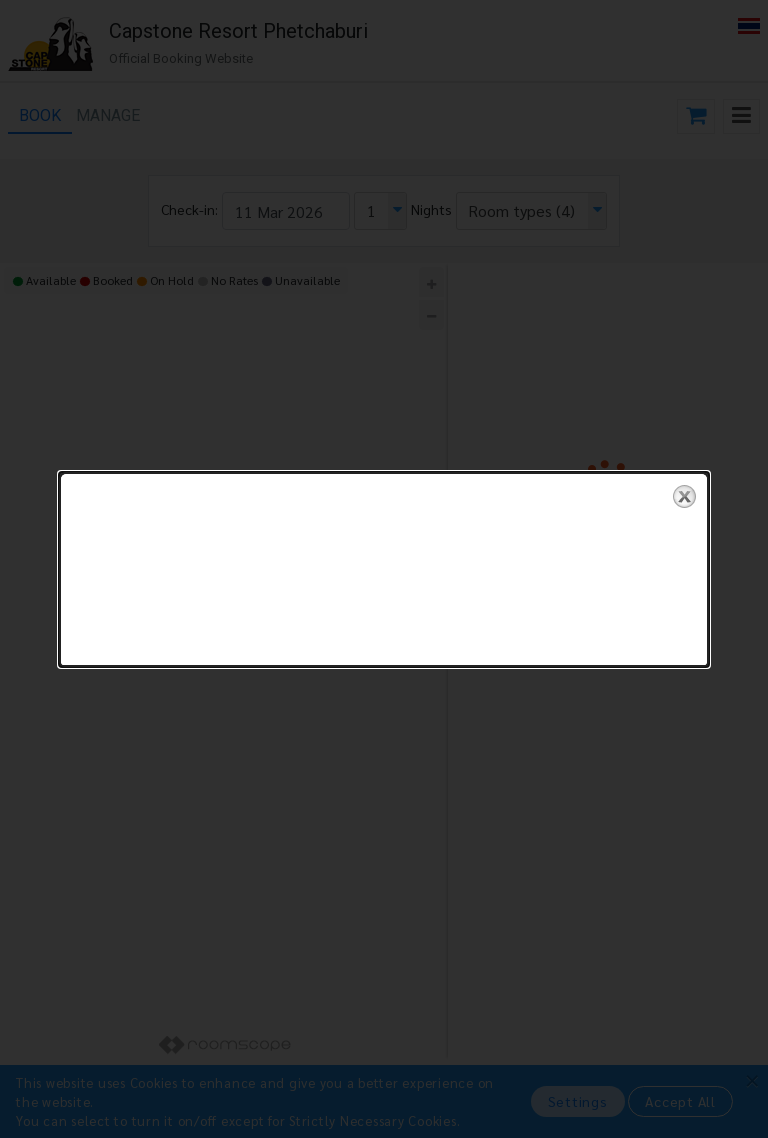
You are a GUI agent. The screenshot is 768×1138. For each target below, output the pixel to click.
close (684, 474)
